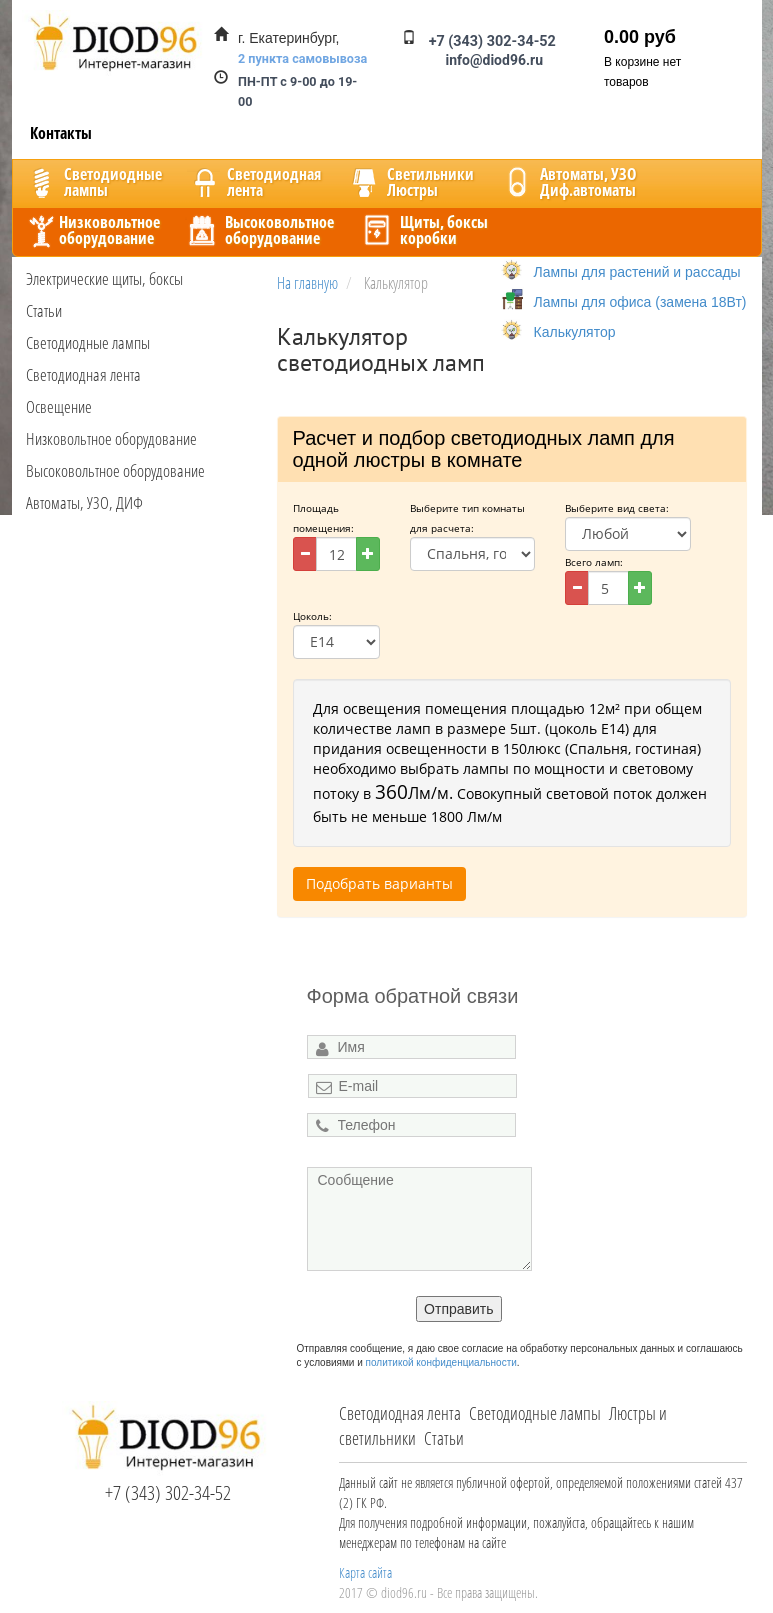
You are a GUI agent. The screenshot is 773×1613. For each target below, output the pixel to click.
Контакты (61, 133)
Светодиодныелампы (93, 182)
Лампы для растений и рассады (637, 272)
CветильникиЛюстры (410, 182)
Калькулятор (575, 332)
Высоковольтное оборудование (115, 470)
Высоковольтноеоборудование (259, 230)
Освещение (59, 406)
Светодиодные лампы (88, 342)
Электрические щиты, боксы (104, 278)
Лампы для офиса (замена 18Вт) (640, 302)
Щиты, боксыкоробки (424, 230)
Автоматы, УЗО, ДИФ (84, 502)
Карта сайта (365, 1572)
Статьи (44, 310)
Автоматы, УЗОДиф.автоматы (568, 182)
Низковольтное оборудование (111, 438)
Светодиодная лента (83, 374)
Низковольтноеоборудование (92, 230)
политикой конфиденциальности (441, 1362)
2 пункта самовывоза (302, 58)
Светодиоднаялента (254, 182)
